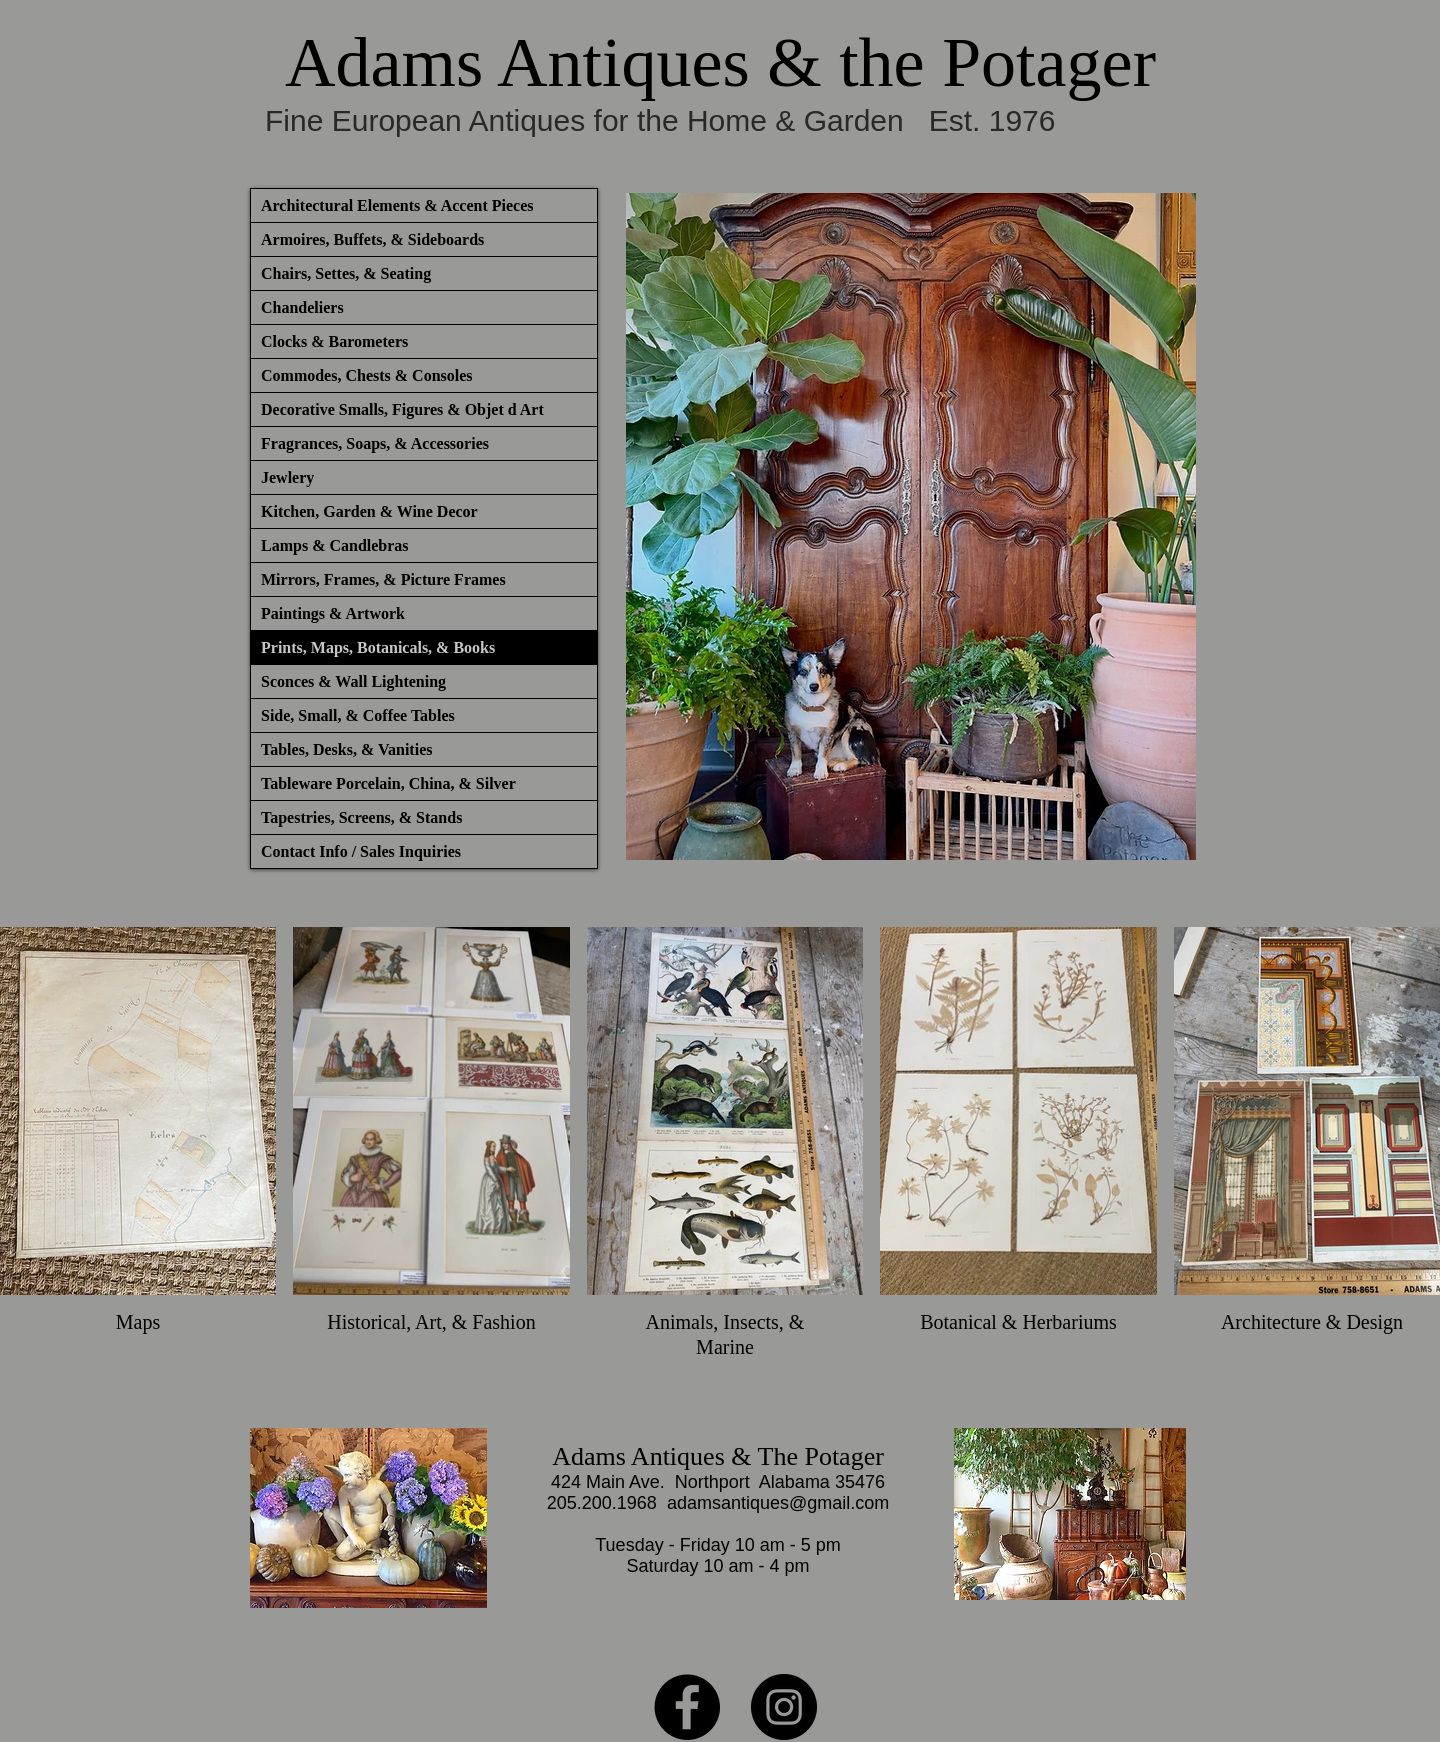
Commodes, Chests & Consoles (367, 375)
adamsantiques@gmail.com (778, 1503)
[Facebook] (687, 1707)
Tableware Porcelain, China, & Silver (388, 783)
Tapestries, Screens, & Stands (361, 817)
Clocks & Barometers (334, 341)
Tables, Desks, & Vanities (346, 749)
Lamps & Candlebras (335, 545)
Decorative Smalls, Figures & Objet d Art (402, 409)
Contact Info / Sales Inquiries (361, 851)
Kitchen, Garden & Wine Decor (369, 511)
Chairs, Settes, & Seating (346, 273)
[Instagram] (784, 1707)
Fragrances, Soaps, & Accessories (375, 443)
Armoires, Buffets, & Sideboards (372, 239)
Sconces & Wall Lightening (353, 681)
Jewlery (287, 477)
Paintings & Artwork (333, 613)
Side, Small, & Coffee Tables (358, 715)
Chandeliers (302, 307)
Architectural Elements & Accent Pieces (397, 205)
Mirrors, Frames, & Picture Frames (383, 579)
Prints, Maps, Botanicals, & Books (378, 647)
